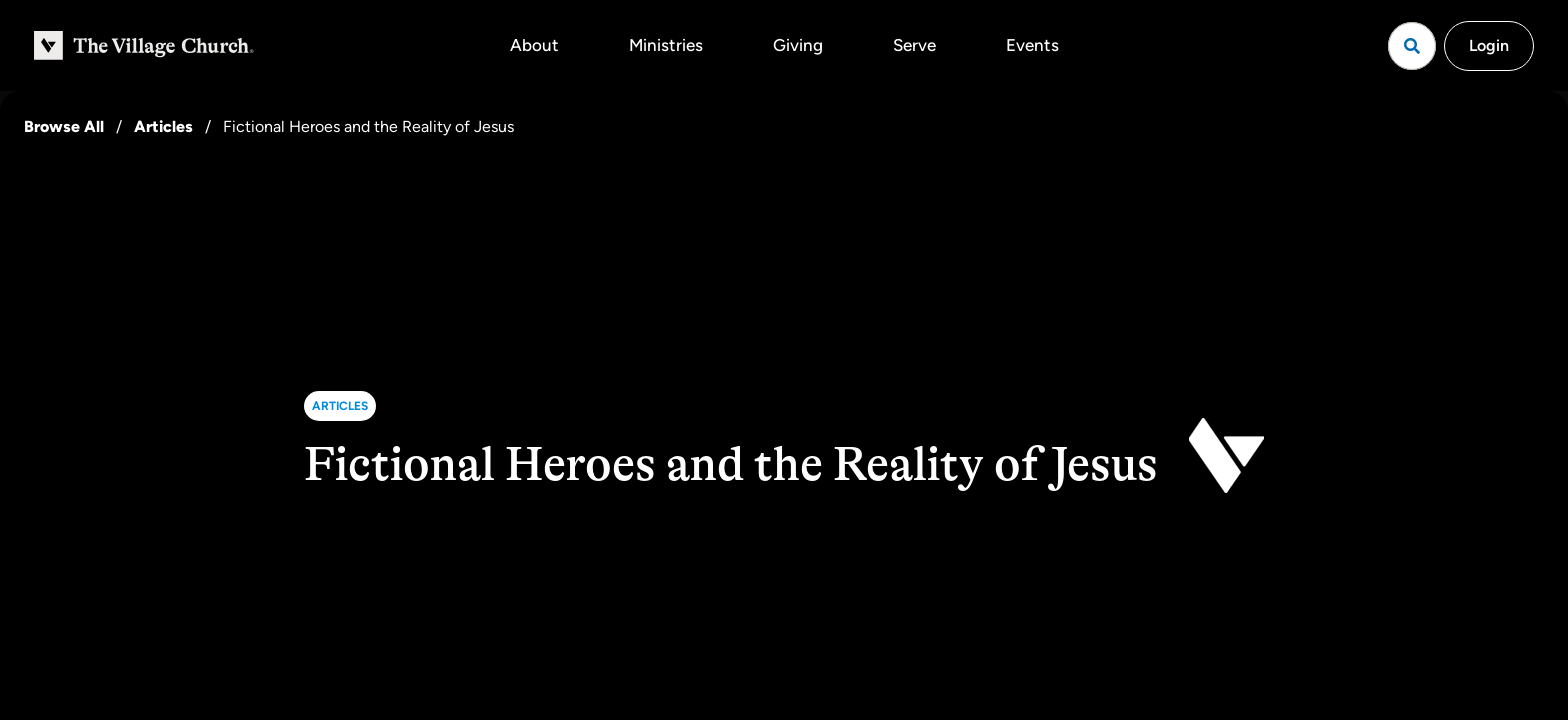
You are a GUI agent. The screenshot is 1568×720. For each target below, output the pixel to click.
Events (1032, 45)
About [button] (534, 45)
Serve (914, 45)
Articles (163, 126)
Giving (798, 45)
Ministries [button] (666, 45)
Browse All (64, 126)
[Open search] (1412, 46)
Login (1489, 45)
